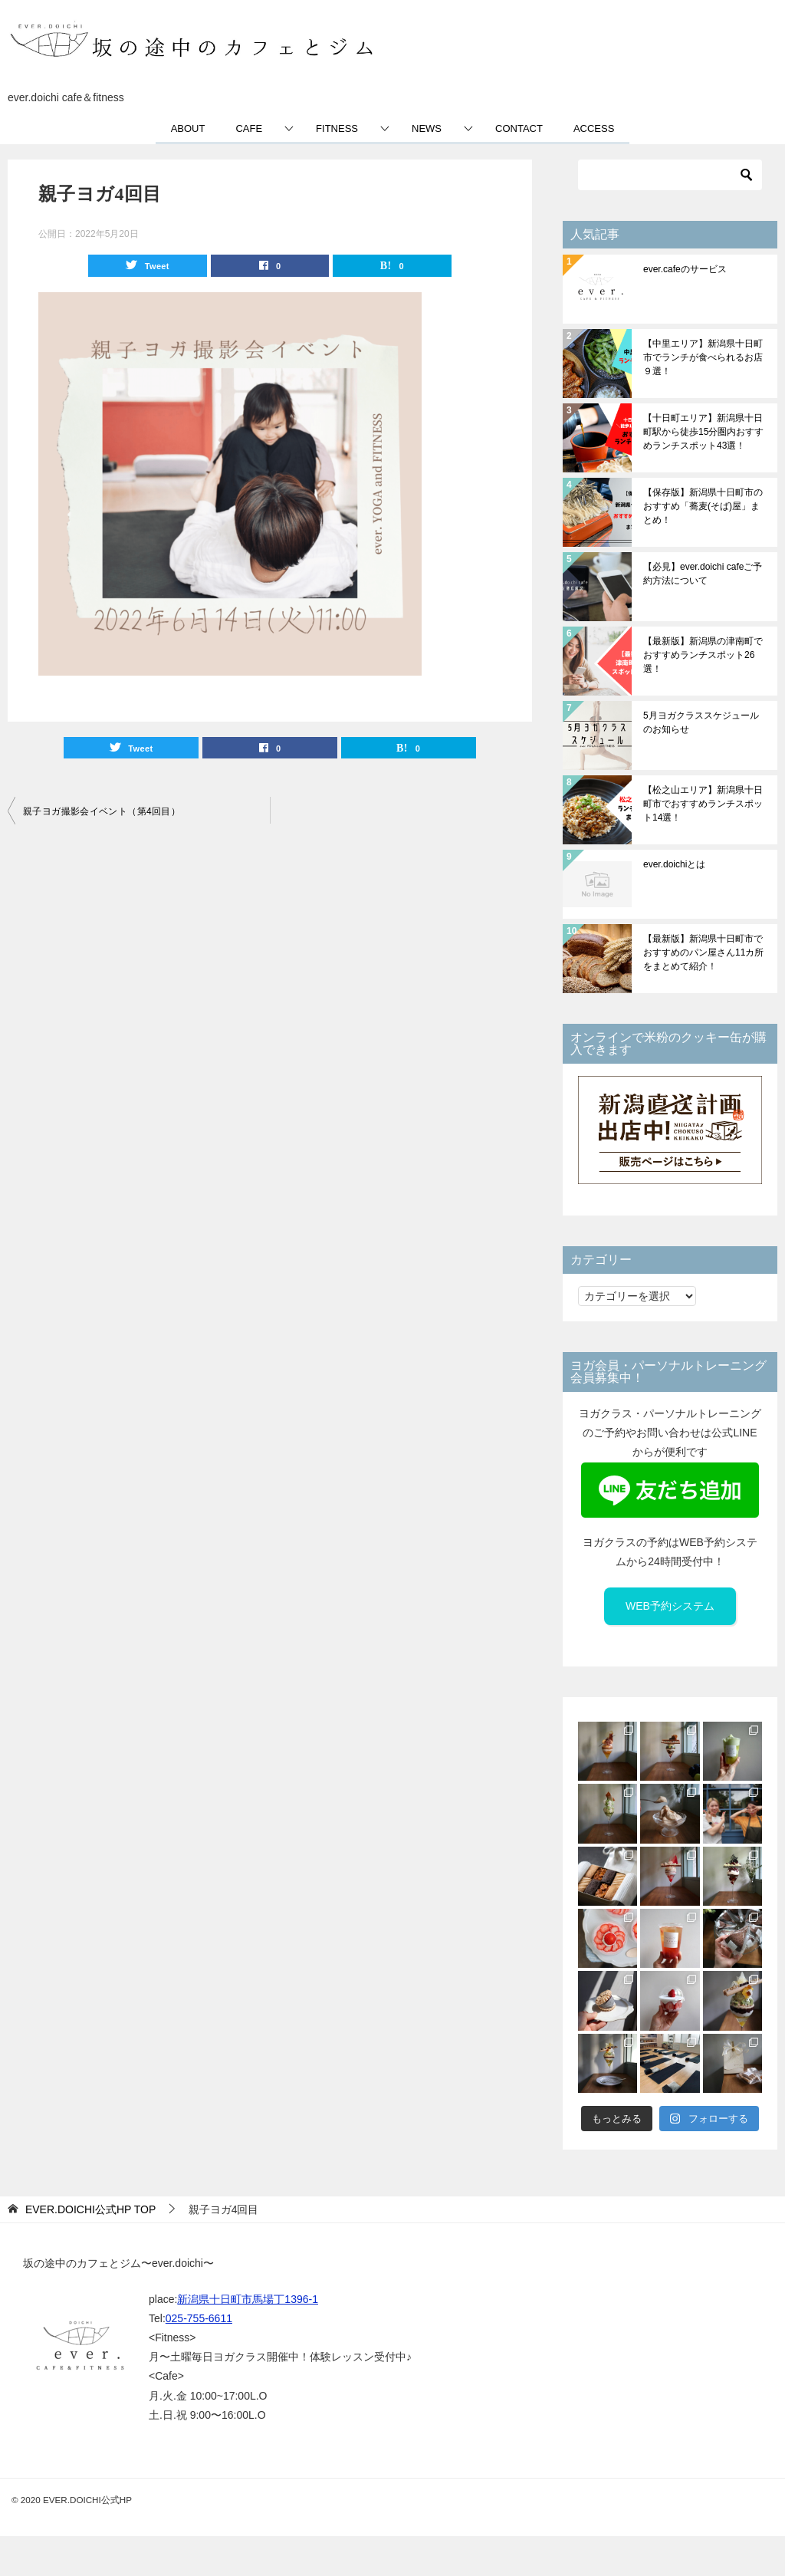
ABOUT (188, 128)
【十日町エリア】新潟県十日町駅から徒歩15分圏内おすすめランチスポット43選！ (703, 432)
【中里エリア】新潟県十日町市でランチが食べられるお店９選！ (703, 357)
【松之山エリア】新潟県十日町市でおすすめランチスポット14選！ (703, 804)
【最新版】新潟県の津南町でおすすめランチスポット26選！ (703, 655)
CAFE (248, 128)
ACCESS (593, 128)
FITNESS (337, 128)
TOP (90, 2209)
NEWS (427, 128)
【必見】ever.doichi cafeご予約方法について (702, 573)
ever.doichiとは (674, 864)
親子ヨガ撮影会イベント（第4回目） (101, 811)
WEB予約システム (670, 1606)
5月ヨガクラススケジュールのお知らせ (701, 722)
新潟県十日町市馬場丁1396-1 (247, 2299)
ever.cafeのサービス (685, 269)
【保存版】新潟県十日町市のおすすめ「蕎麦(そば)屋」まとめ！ (703, 506)
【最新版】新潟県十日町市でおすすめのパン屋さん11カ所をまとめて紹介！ (703, 952)
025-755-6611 (199, 2318)
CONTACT (519, 128)
